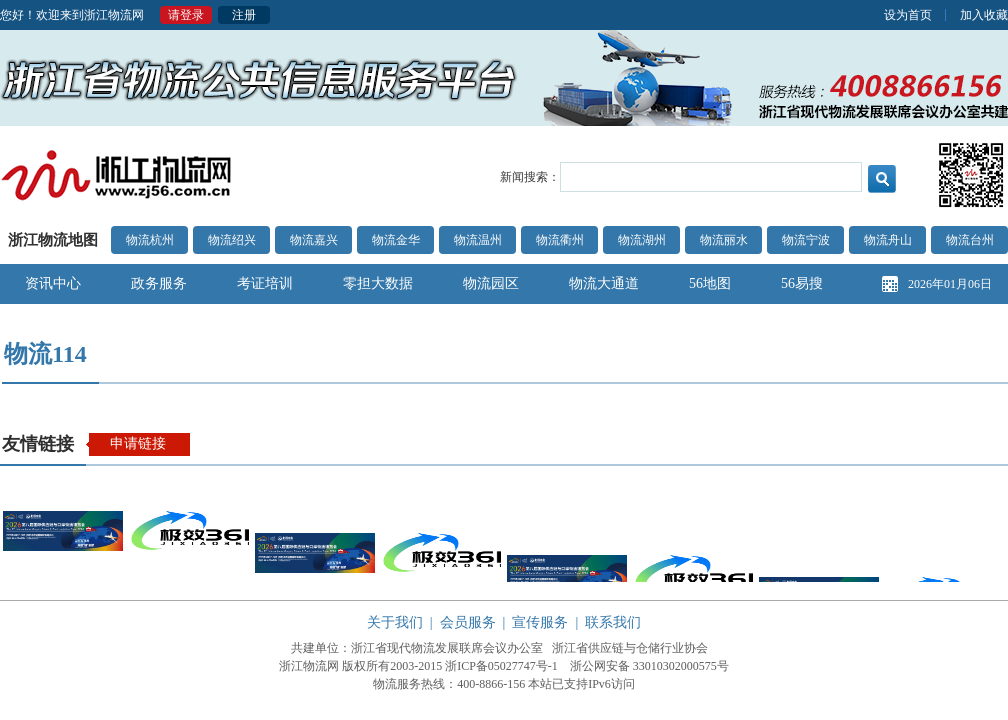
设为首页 (908, 15)
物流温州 (478, 240)
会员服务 (468, 622)
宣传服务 (540, 622)
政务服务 (159, 283)
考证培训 (265, 283)
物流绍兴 (232, 240)
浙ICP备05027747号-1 (501, 666)
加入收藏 (984, 15)
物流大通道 (604, 283)
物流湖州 (642, 240)
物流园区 (491, 283)
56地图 (710, 283)
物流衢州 (560, 240)
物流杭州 (150, 240)
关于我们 (395, 622)
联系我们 (613, 622)
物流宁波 (806, 240)
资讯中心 (53, 283)
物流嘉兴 (314, 240)
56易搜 (802, 283)
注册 (244, 15)
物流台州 (970, 240)
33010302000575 (675, 666)
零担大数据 (378, 283)
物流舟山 (888, 240)
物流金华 (396, 240)
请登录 (186, 15)
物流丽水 (724, 240)
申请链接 (138, 443)
